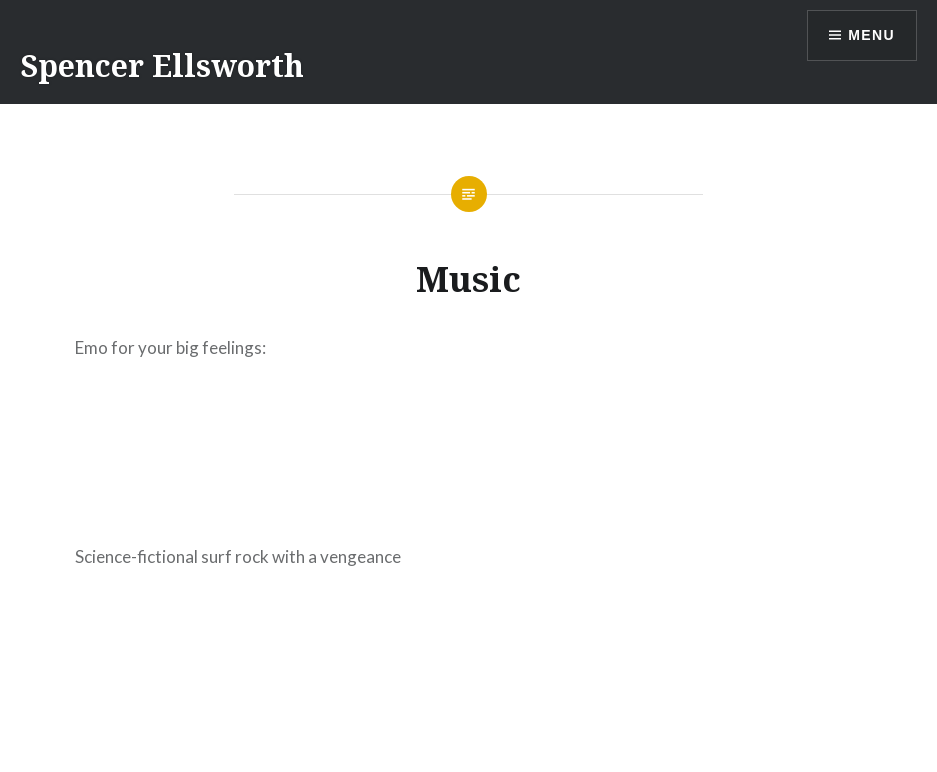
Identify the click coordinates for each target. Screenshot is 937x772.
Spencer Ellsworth (162, 65)
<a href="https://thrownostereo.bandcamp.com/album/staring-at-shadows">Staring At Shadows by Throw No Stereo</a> (468, 448)
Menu (871, 35)
